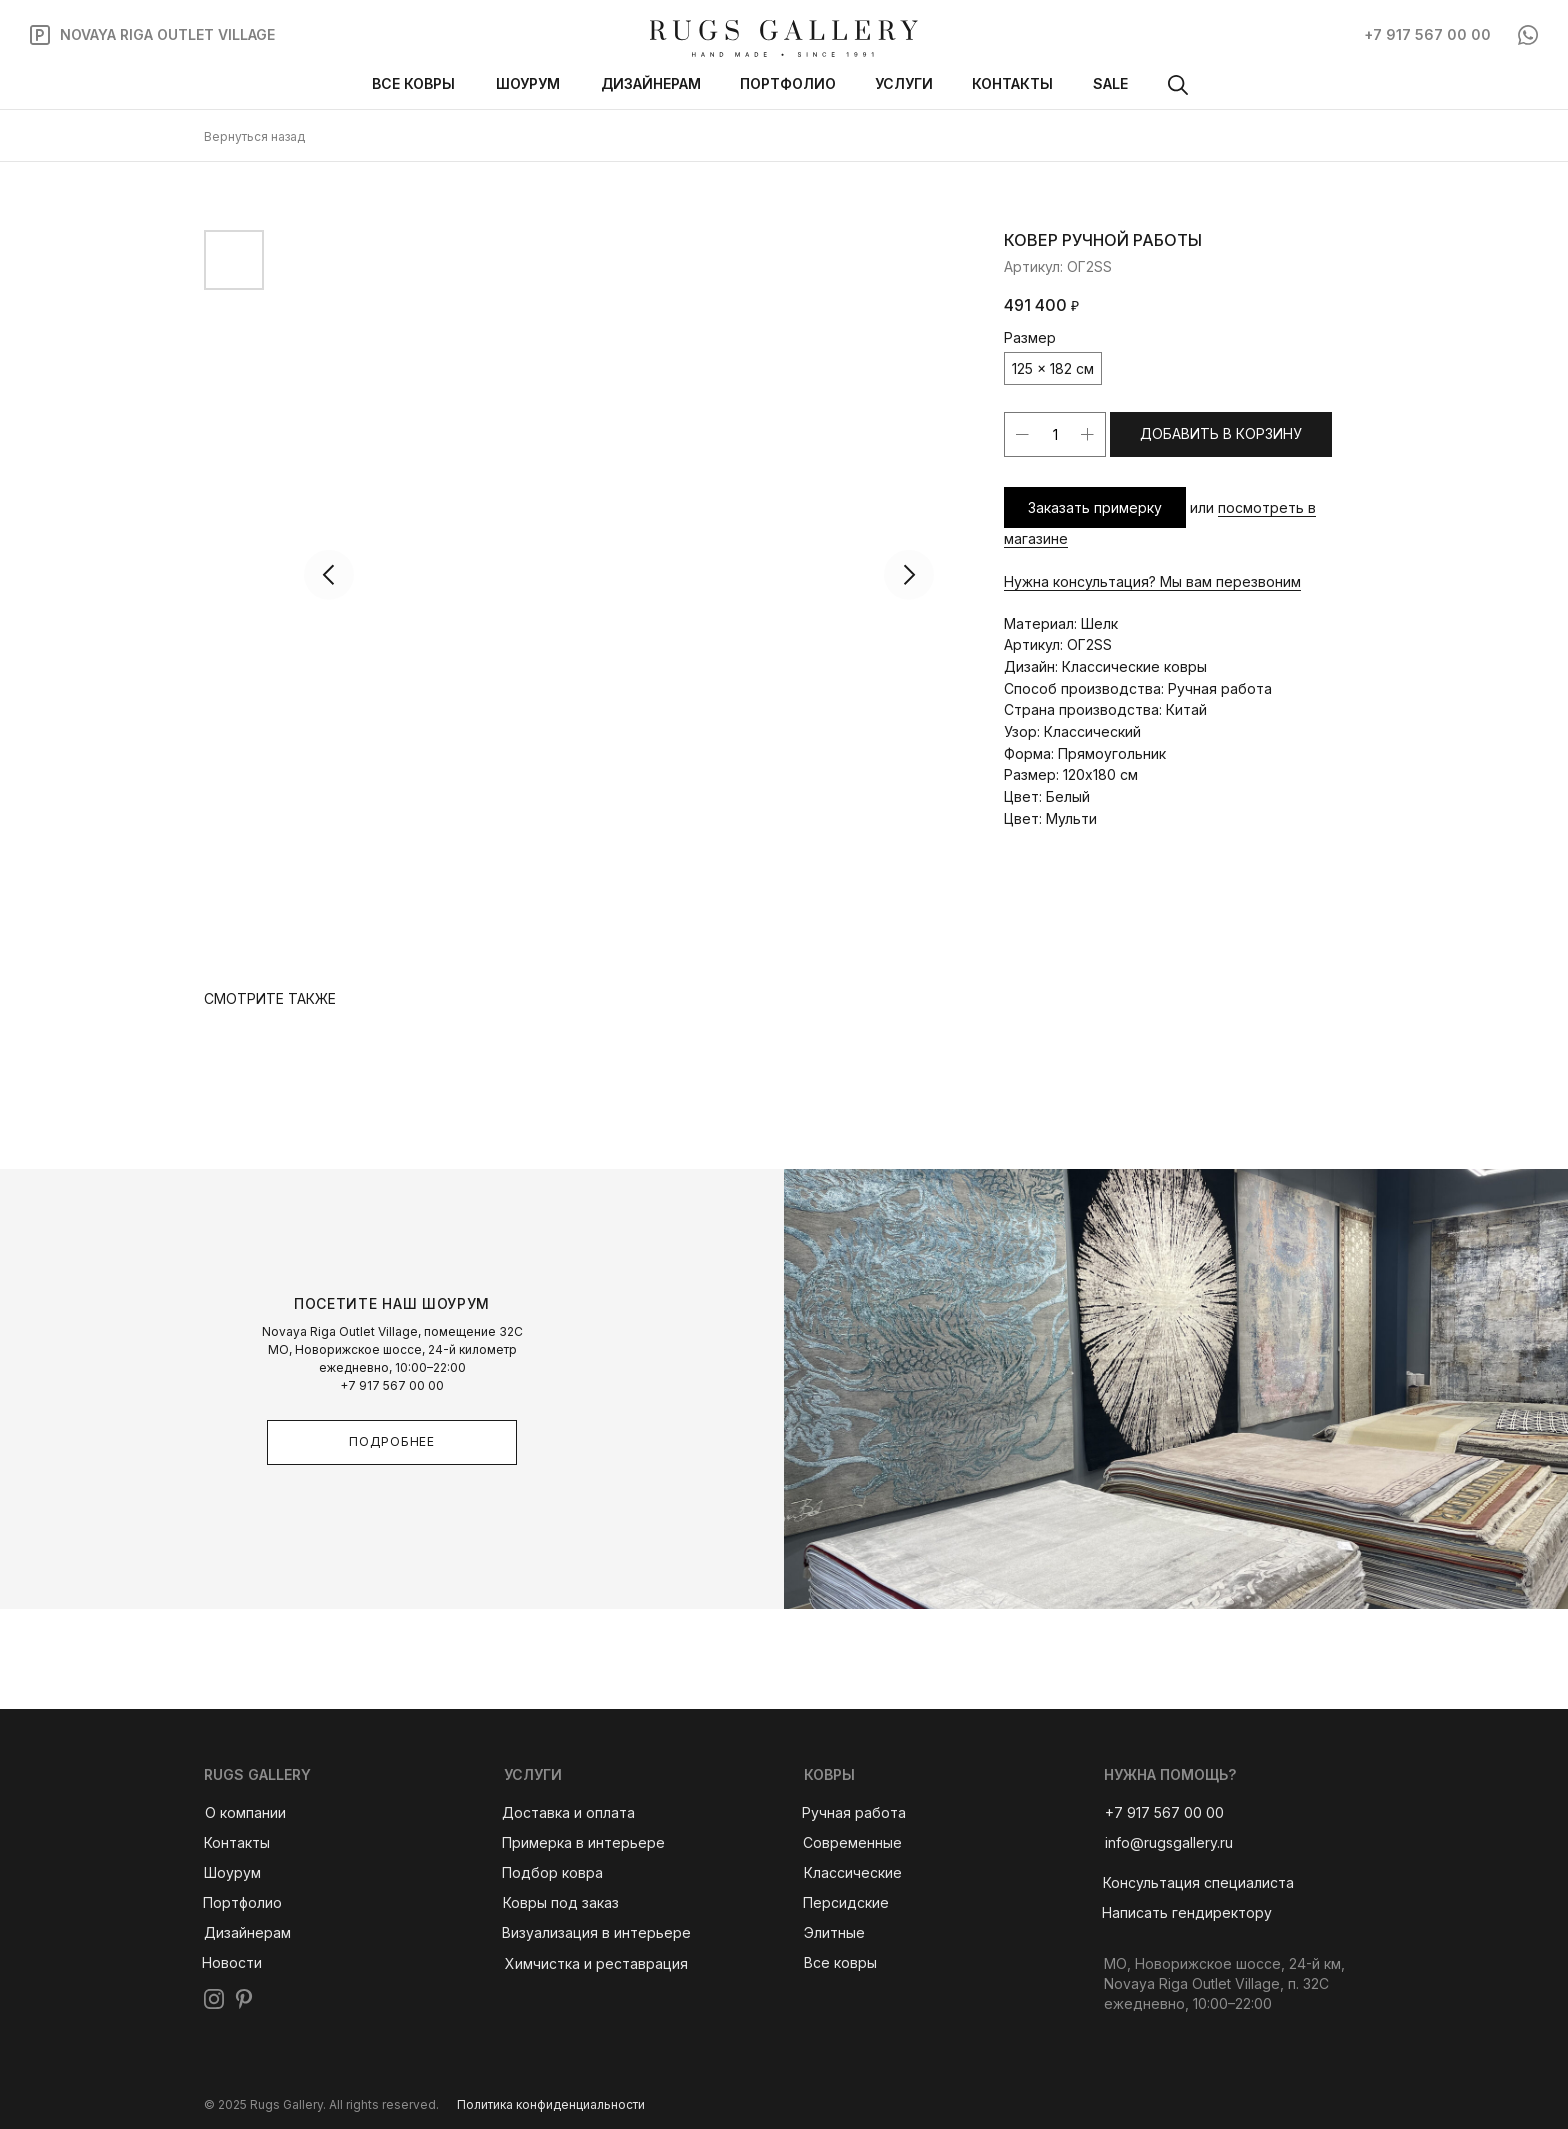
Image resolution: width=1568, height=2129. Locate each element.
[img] (784, 38)
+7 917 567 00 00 (392, 1385)
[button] (1198, 1884)
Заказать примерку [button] (1095, 507)
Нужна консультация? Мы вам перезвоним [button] (1152, 581)
